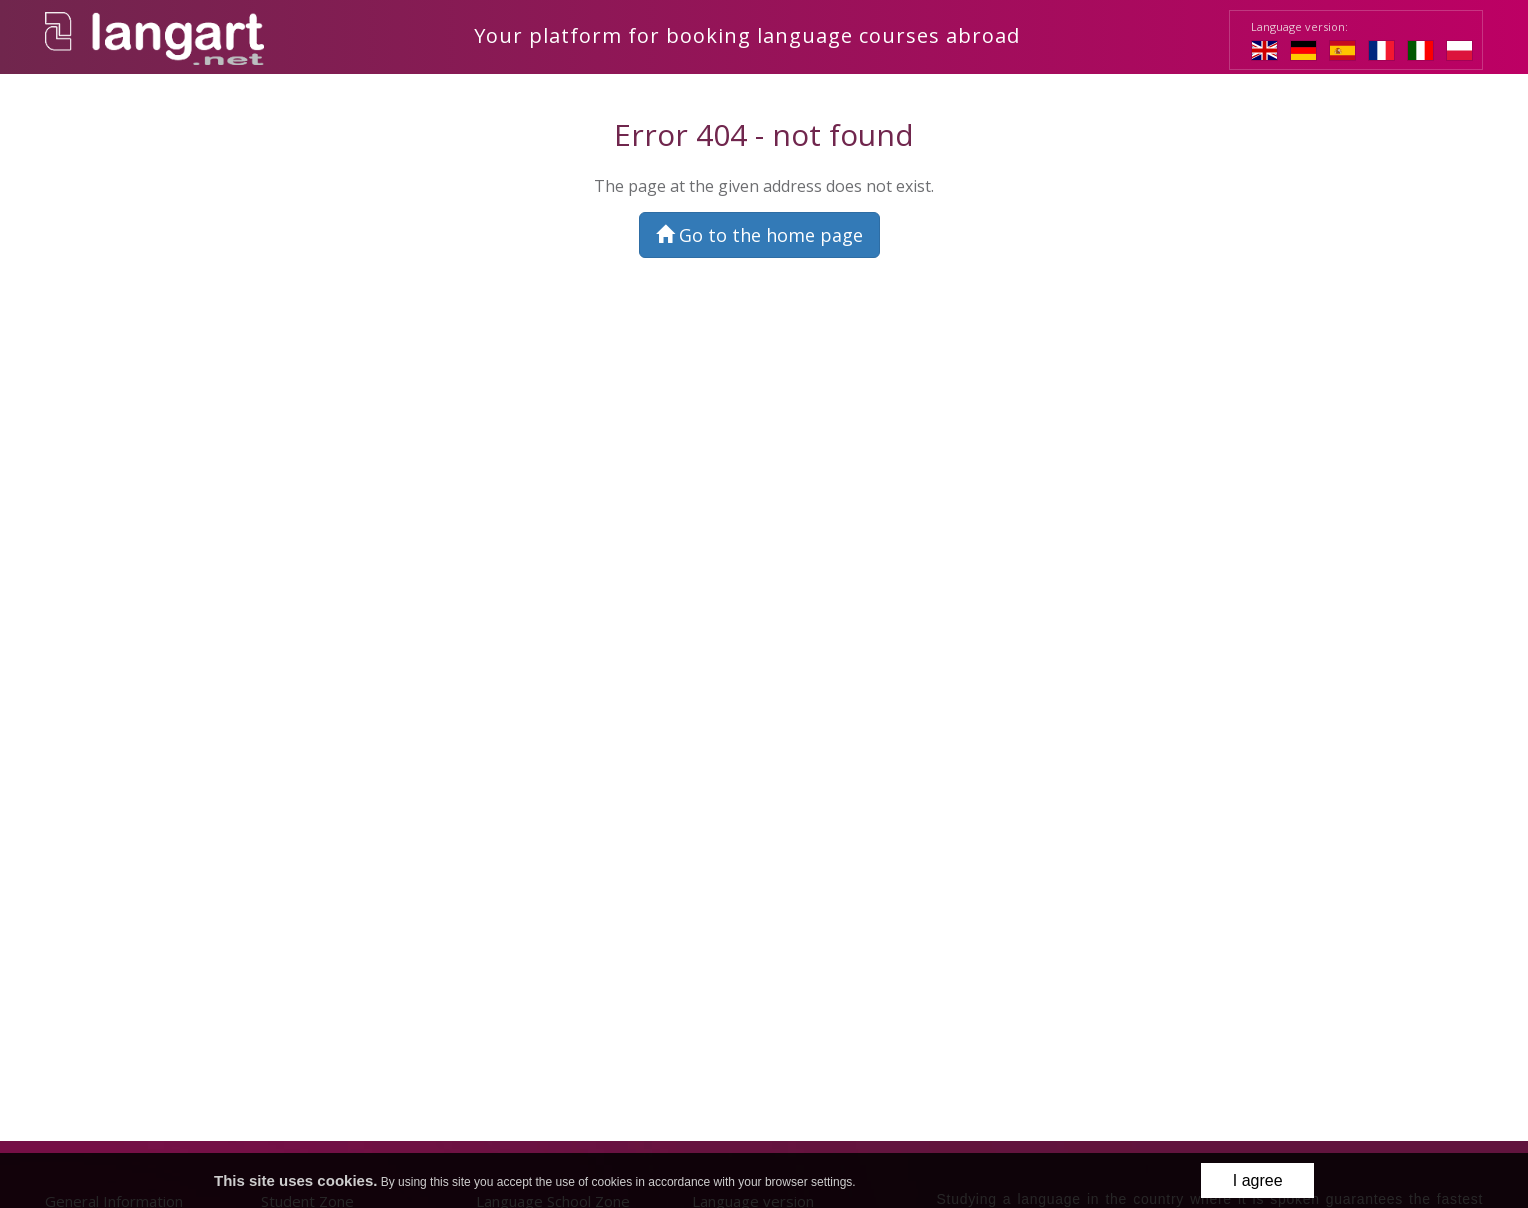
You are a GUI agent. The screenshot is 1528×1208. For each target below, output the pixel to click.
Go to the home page (759, 235)
